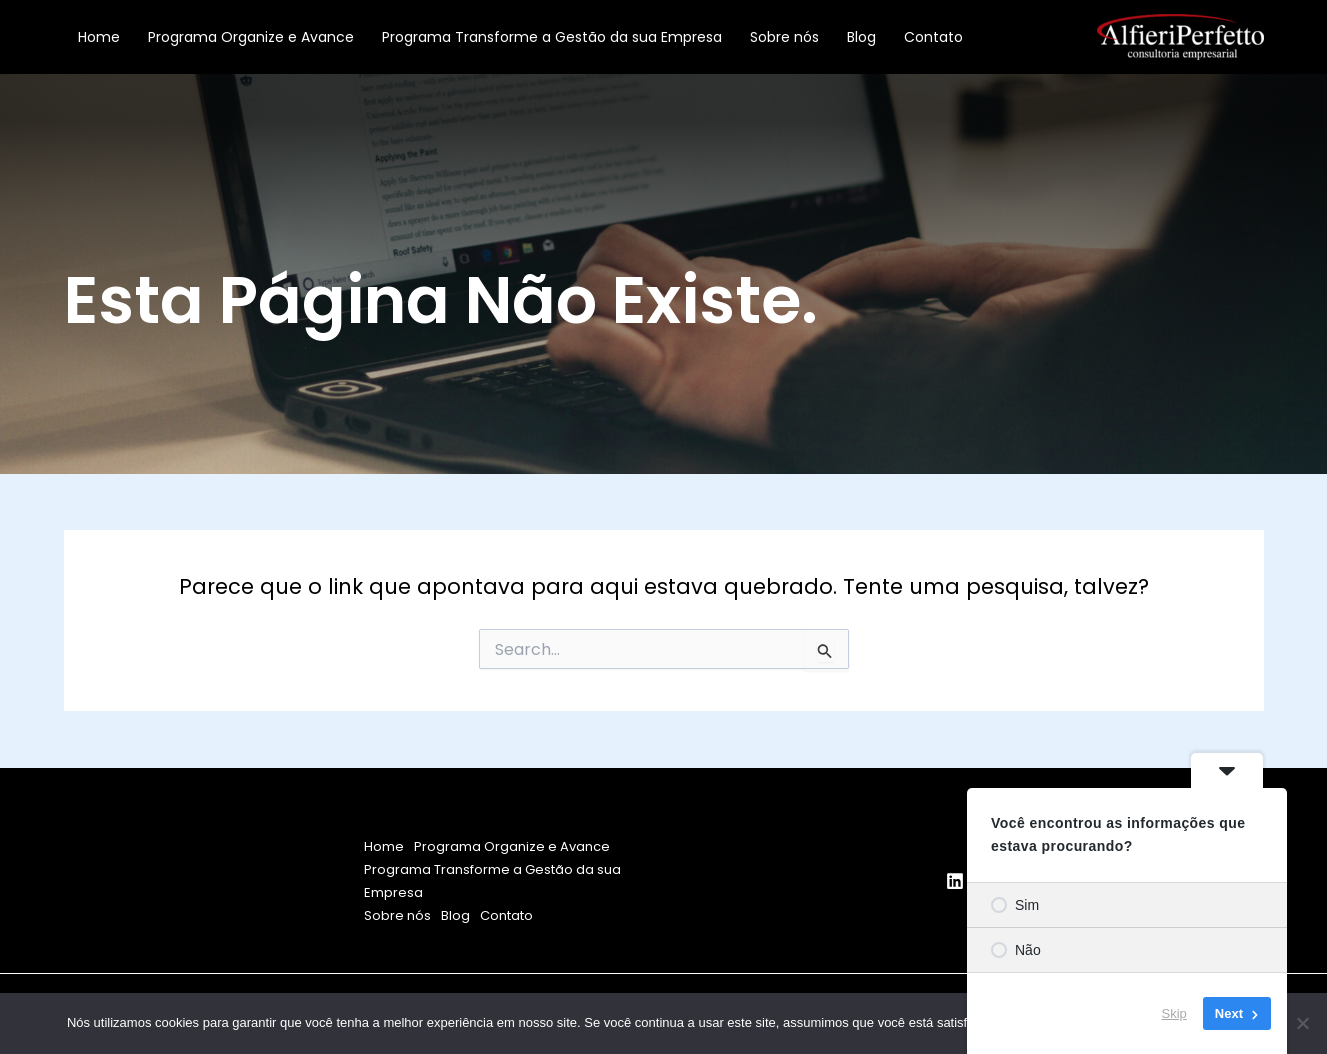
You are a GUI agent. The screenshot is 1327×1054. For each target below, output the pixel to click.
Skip (1174, 1013)
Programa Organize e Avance (251, 37)
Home (99, 37)
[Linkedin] (955, 881)
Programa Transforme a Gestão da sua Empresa (552, 37)
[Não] (1302, 1023)
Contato (933, 37)
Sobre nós (784, 37)
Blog (861, 37)
